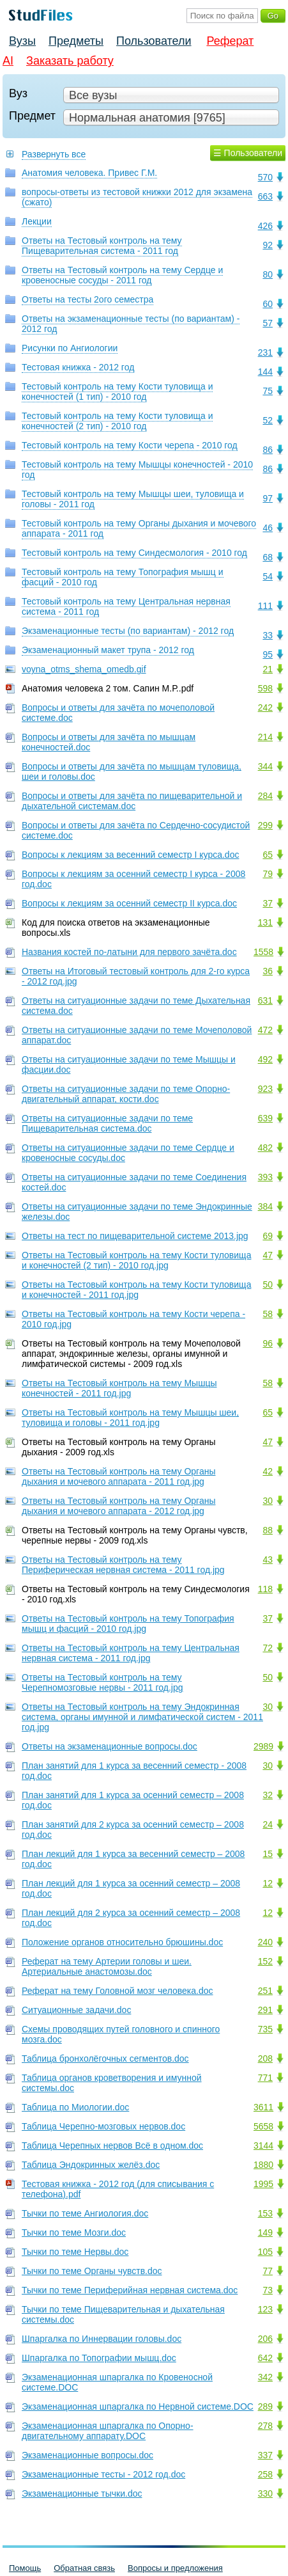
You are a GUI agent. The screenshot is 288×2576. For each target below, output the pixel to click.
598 (265, 688)
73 (267, 2290)
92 (267, 245)
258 (265, 2474)
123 (265, 2309)
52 (267, 420)
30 (267, 1501)
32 (267, 1795)
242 (265, 707)
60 (267, 304)
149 (265, 2232)
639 (265, 1118)
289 (265, 2406)
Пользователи (153, 41)
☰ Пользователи (247, 153)
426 (265, 226)
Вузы (22, 41)
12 (267, 1883)
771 (265, 2078)
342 (265, 2377)
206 (265, 2339)
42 (267, 1471)
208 (265, 2058)
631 (265, 1000)
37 (267, 903)
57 (267, 323)
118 (265, 1589)
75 (267, 391)
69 (267, 1236)
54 (267, 576)
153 (265, 2213)
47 (267, 1255)
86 (267, 450)
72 (267, 1648)
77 (267, 2271)
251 (265, 1991)
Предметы (76, 41)
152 (265, 1961)
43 (267, 1559)
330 (265, 2493)
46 (267, 528)
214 (265, 737)
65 (267, 854)
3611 (263, 2107)
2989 (263, 1746)
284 (265, 796)
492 (265, 1059)
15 (267, 1854)
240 (265, 1942)
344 (265, 766)
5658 (263, 2126)
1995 (263, 2184)
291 (265, 2010)
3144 (263, 2145)
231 (265, 352)
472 (265, 1030)
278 (265, 2426)
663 (265, 196)
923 (265, 1089)
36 (267, 971)
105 (265, 2252)
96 (267, 1343)
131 (265, 922)
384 (265, 1206)
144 (265, 372)
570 (265, 177)
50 (267, 1284)
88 (267, 1530)
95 (267, 654)
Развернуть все (54, 154)
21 (267, 669)
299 (265, 825)
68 (267, 557)
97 (267, 498)
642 (265, 2358)
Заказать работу (70, 60)
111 (265, 606)
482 (265, 1147)
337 (265, 2455)
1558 (263, 952)
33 (267, 635)
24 (267, 1824)
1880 (263, 2165)
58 (267, 1314)
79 (267, 874)
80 (267, 274)
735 (265, 2029)
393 (265, 1177)
